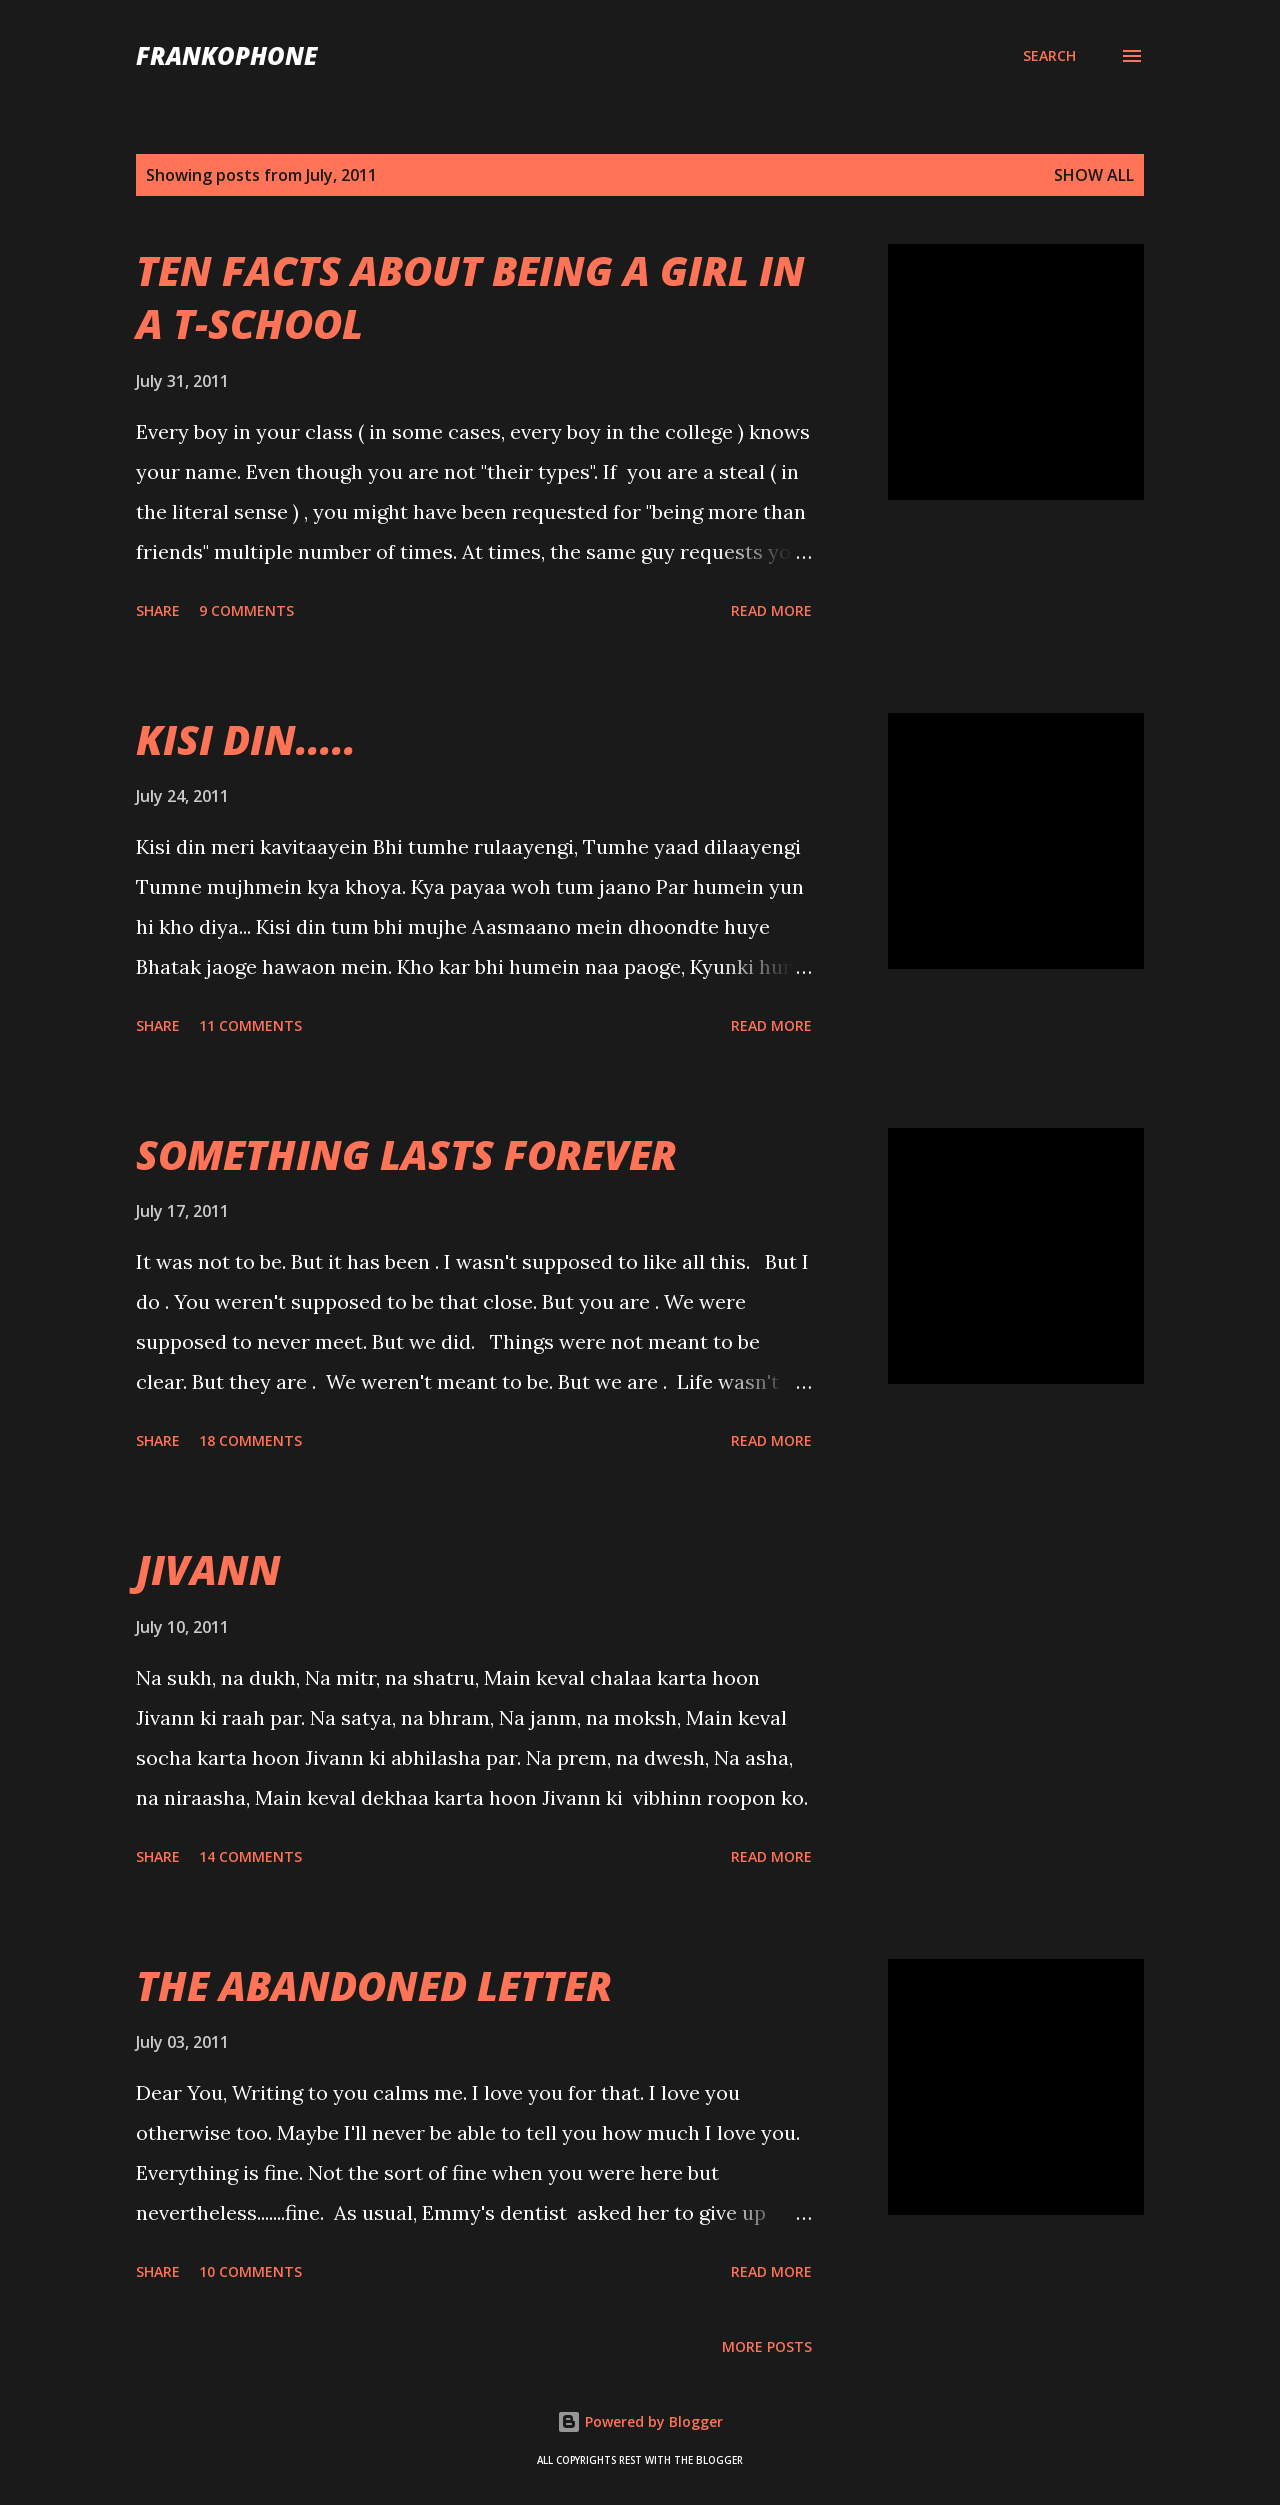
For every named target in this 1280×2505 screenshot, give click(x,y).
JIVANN (208, 1569)
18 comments (250, 1440)
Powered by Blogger (640, 2421)
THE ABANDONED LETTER (374, 1985)
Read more (771, 610)
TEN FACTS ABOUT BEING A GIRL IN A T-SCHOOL (470, 297)
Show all (1094, 175)
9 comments (246, 610)
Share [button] (158, 610)
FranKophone (226, 55)
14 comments (250, 1856)
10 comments (250, 2271)
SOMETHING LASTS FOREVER (406, 1154)
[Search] (1049, 56)
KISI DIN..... (246, 739)
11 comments (250, 1025)
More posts (767, 2346)
